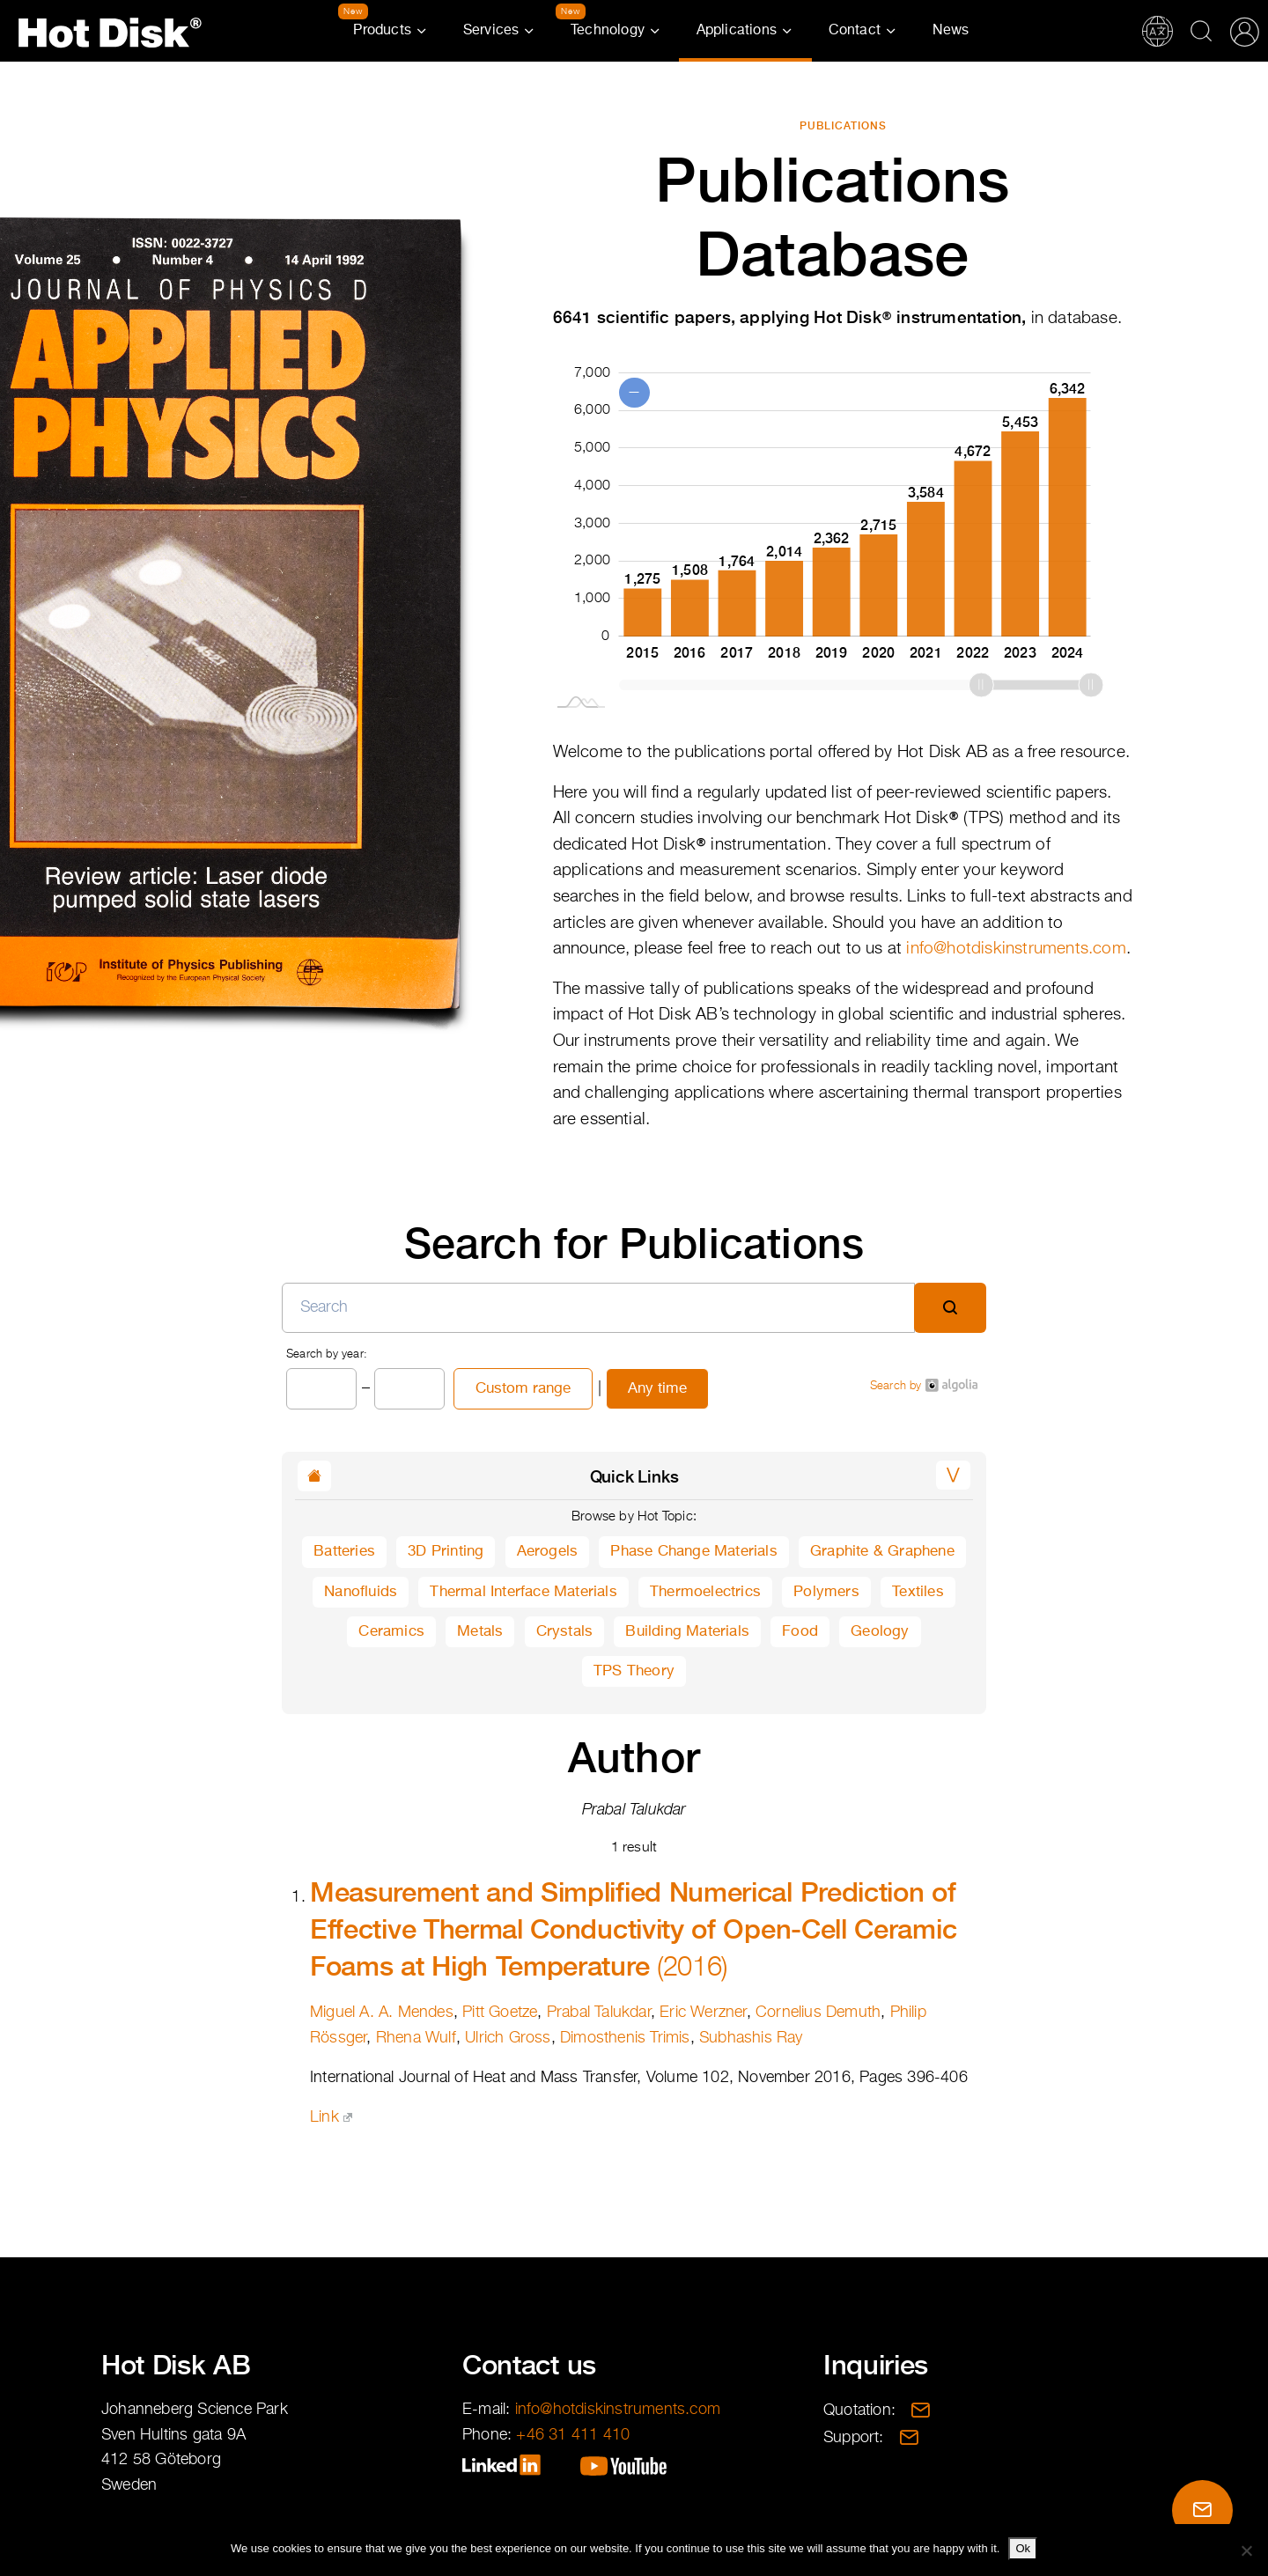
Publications (843, 126)
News (951, 31)
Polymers (826, 1592)
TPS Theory (634, 1671)
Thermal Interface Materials (523, 1592)
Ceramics (391, 1631)
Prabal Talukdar (599, 2012)
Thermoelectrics (705, 1592)
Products (382, 31)
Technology (608, 31)
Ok (1022, 2548)
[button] (953, 1475)
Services (491, 31)
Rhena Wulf (416, 2038)
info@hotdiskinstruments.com (1015, 949)
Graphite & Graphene (882, 1551)
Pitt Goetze (499, 2012)
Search (1201, 31)
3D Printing (445, 1551)
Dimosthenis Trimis (625, 2038)
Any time (657, 1388)
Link (331, 2117)
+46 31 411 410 (573, 2435)
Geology (880, 1631)
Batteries (344, 1551)
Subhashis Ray (751, 2038)
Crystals (564, 1631)
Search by (923, 1385)
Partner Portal (1244, 31)
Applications (737, 31)
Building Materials (687, 1631)
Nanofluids (360, 1592)
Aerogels (548, 1551)
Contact (855, 31)
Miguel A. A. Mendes (381, 2012)
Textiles (918, 1592)
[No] (1246, 2550)
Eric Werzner (703, 2012)
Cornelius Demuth (818, 2012)
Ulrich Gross (507, 2038)
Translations (1157, 31)
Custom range (523, 1388)
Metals (480, 1631)
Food (800, 1631)
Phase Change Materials (693, 1551)
